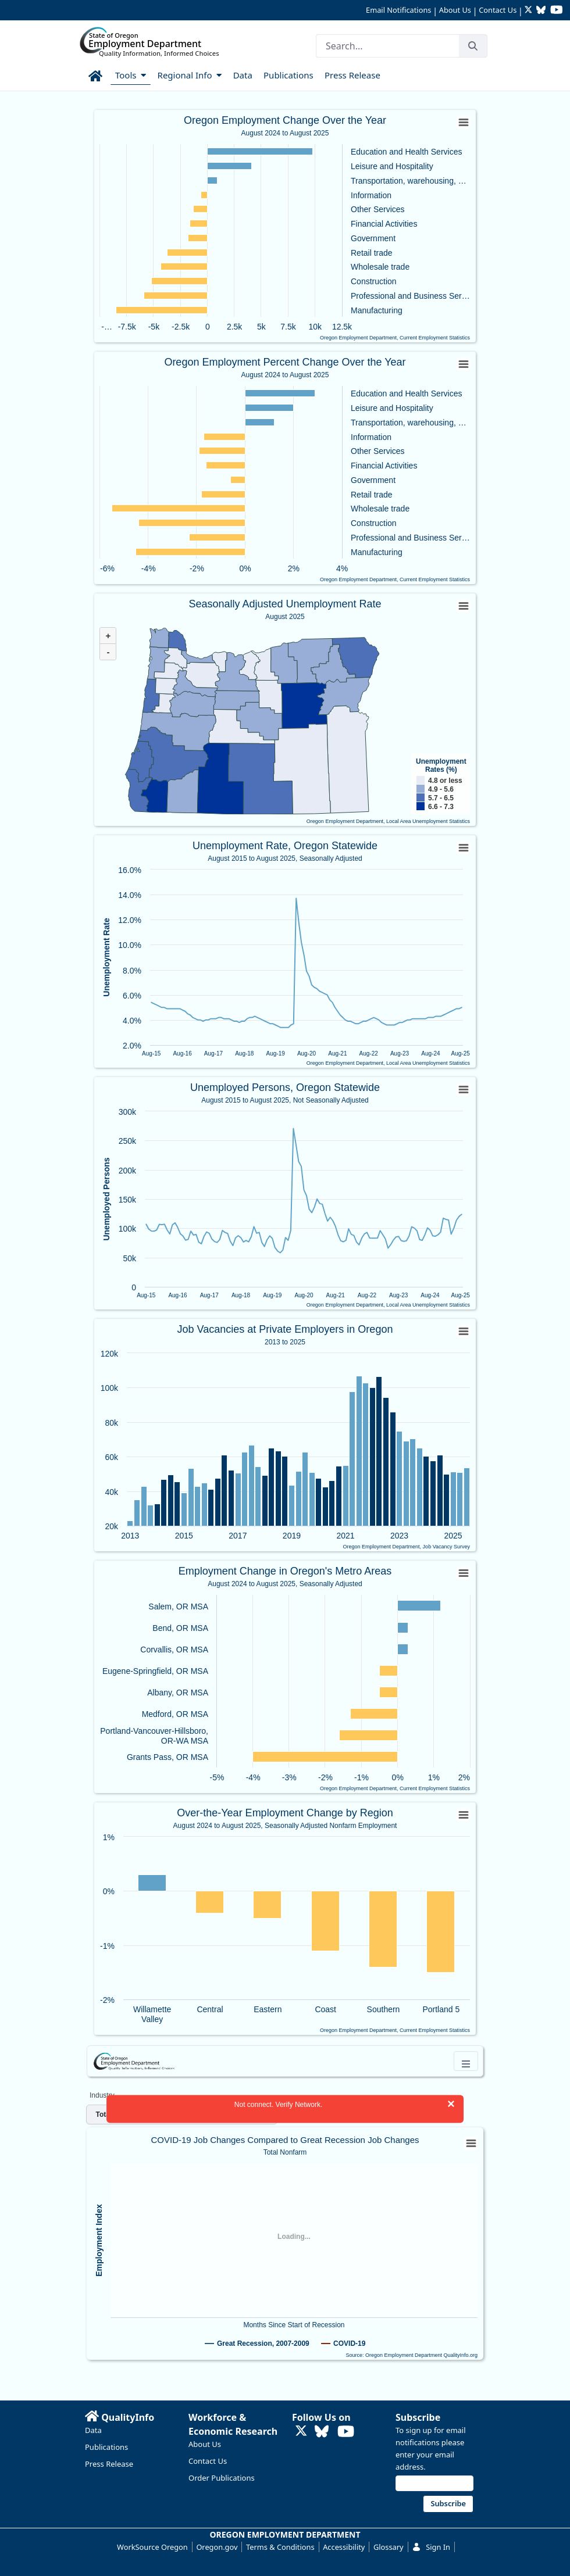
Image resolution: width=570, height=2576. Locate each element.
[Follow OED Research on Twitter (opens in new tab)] (530, 11)
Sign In (431, 2547)
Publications (106, 2447)
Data (93, 2430)
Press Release (109, 2464)
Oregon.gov (216, 2547)
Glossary (388, 2547)
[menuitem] (96, 74)
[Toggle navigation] (466, 2061)
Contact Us (497, 10)
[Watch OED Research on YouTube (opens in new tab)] (556, 11)
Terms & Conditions (280, 2547)
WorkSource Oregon (152, 2547)
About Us (455, 10)
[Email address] (434, 2483)
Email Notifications (398, 10)
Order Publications (221, 2478)
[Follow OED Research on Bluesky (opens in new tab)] (541, 11)
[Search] (387, 46)
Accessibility (344, 2547)
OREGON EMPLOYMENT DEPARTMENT (285, 2534)
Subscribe (418, 2417)
